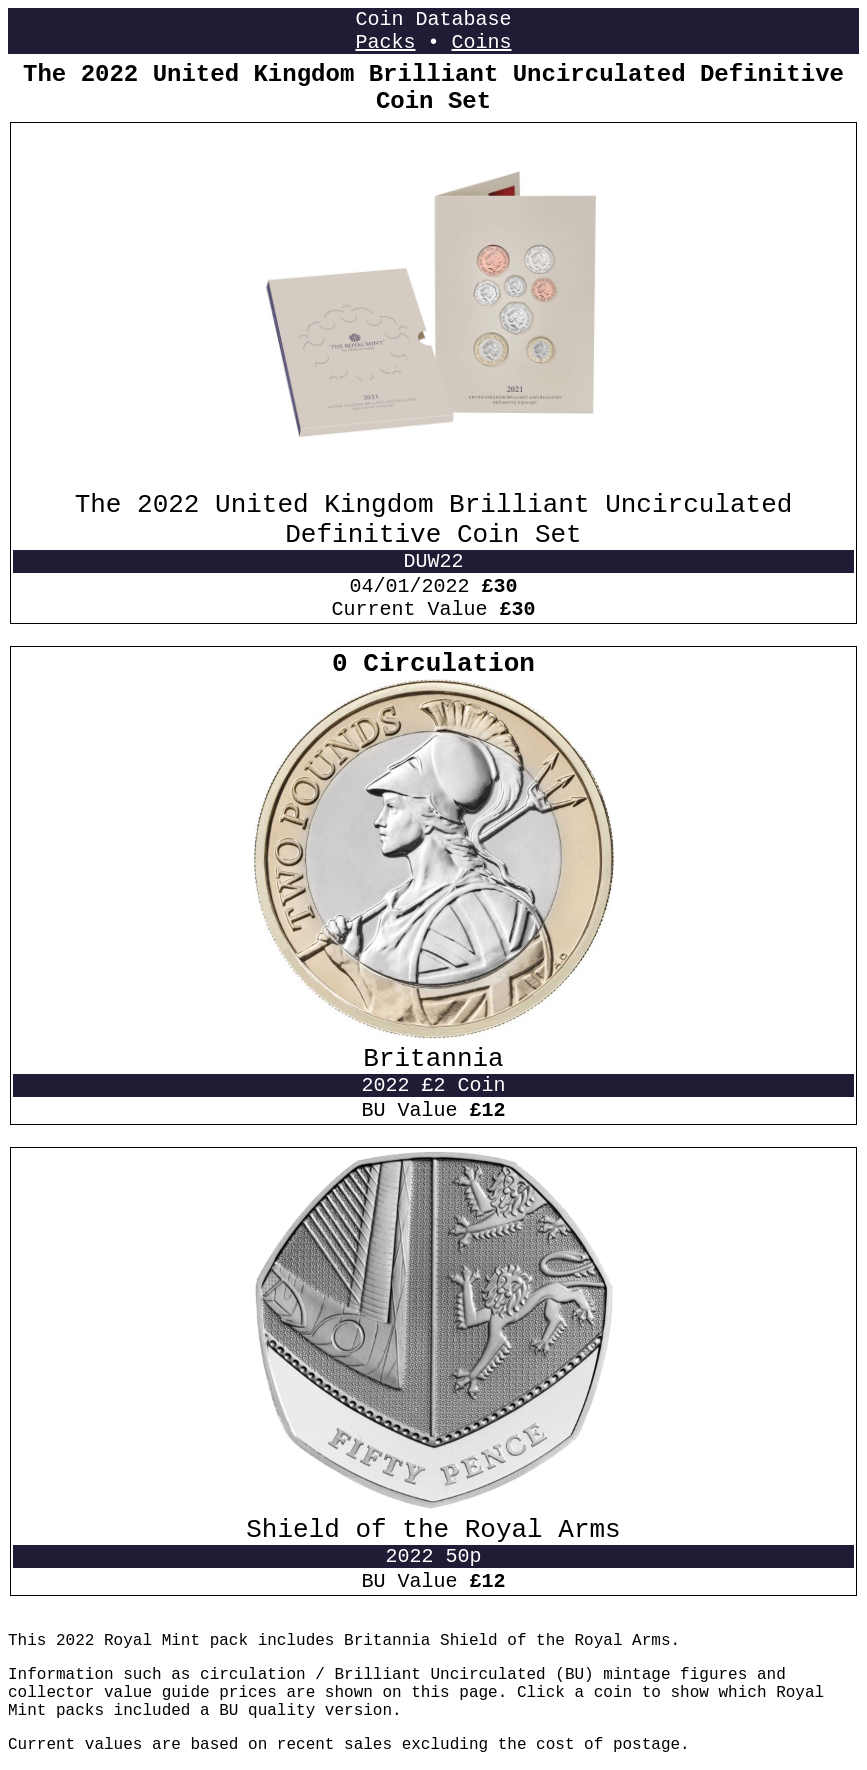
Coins (482, 42)
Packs (385, 42)
